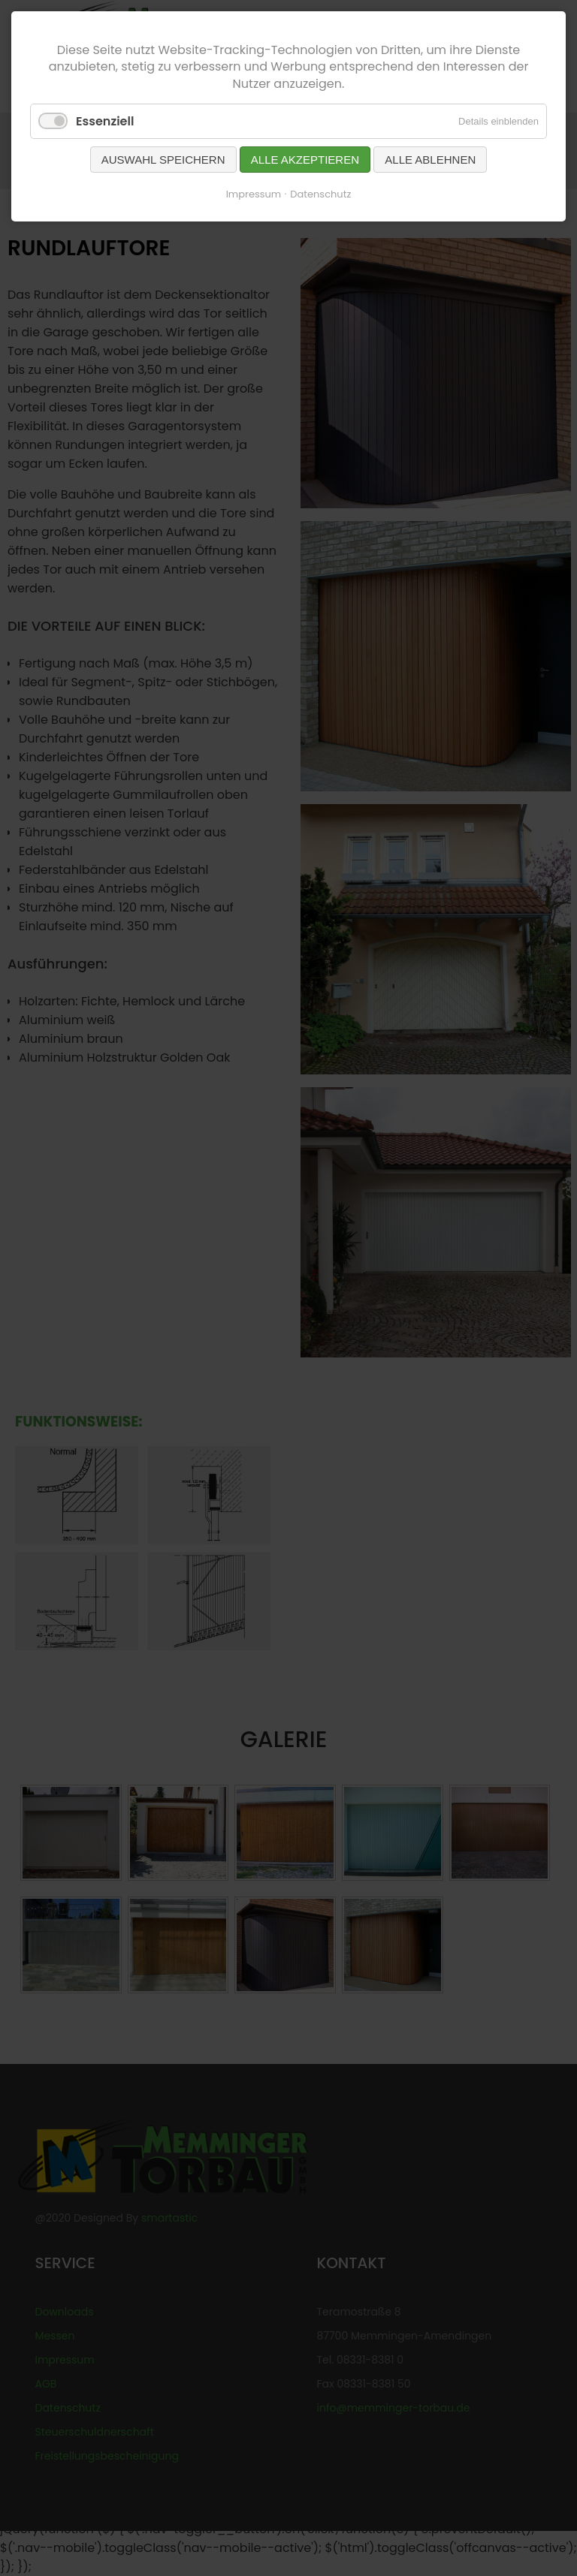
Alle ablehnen (430, 159)
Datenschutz (320, 194)
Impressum (254, 194)
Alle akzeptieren (305, 159)
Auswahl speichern (163, 159)
